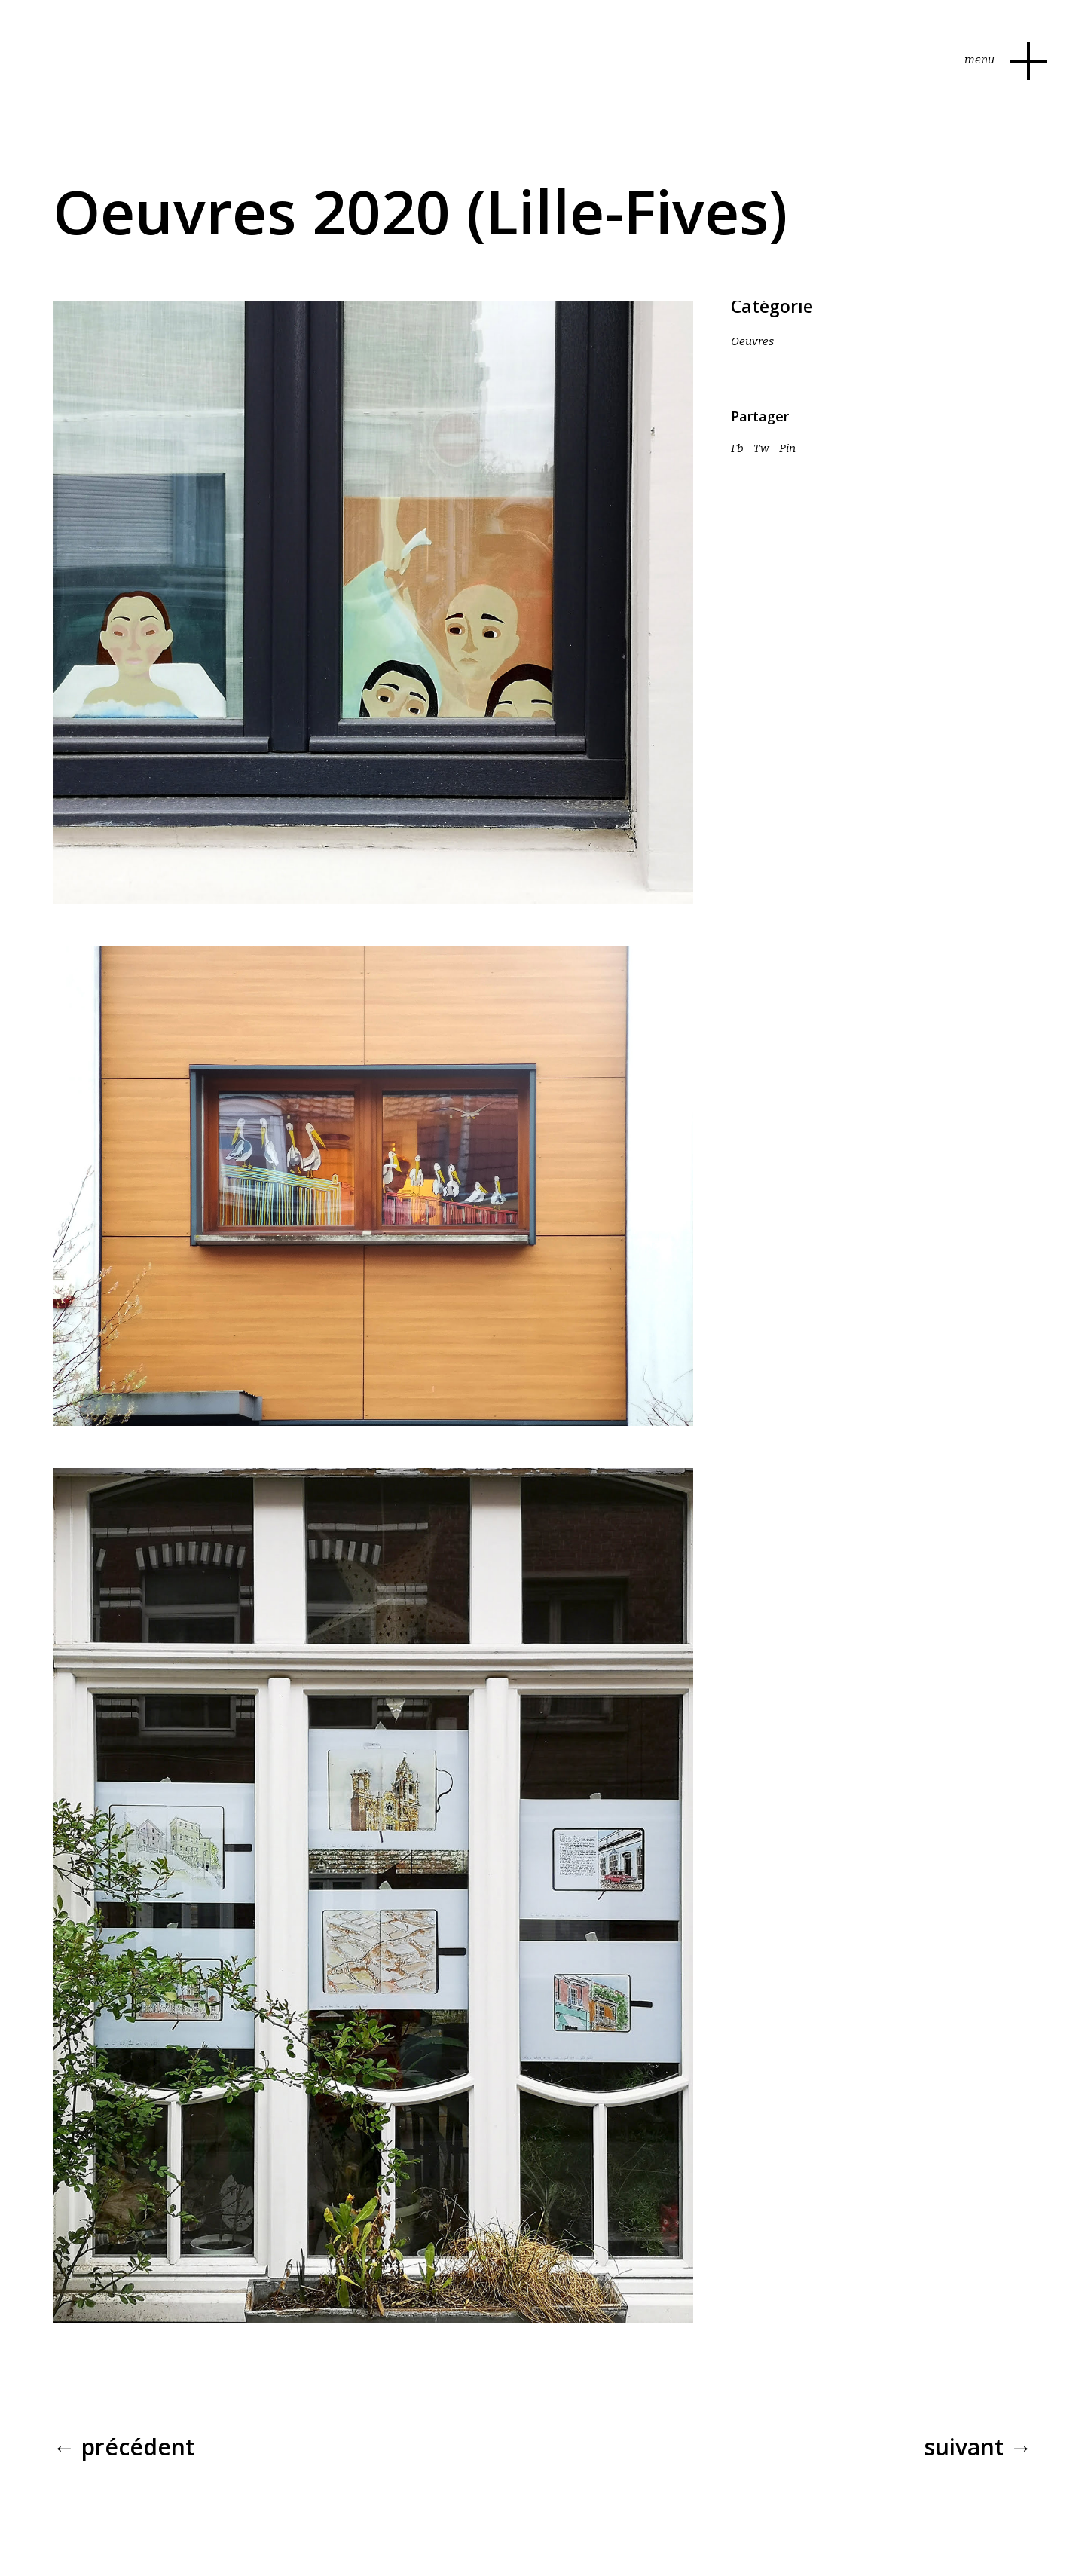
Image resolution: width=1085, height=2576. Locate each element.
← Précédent (123, 2447)
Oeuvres (752, 341)
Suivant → (978, 2447)
